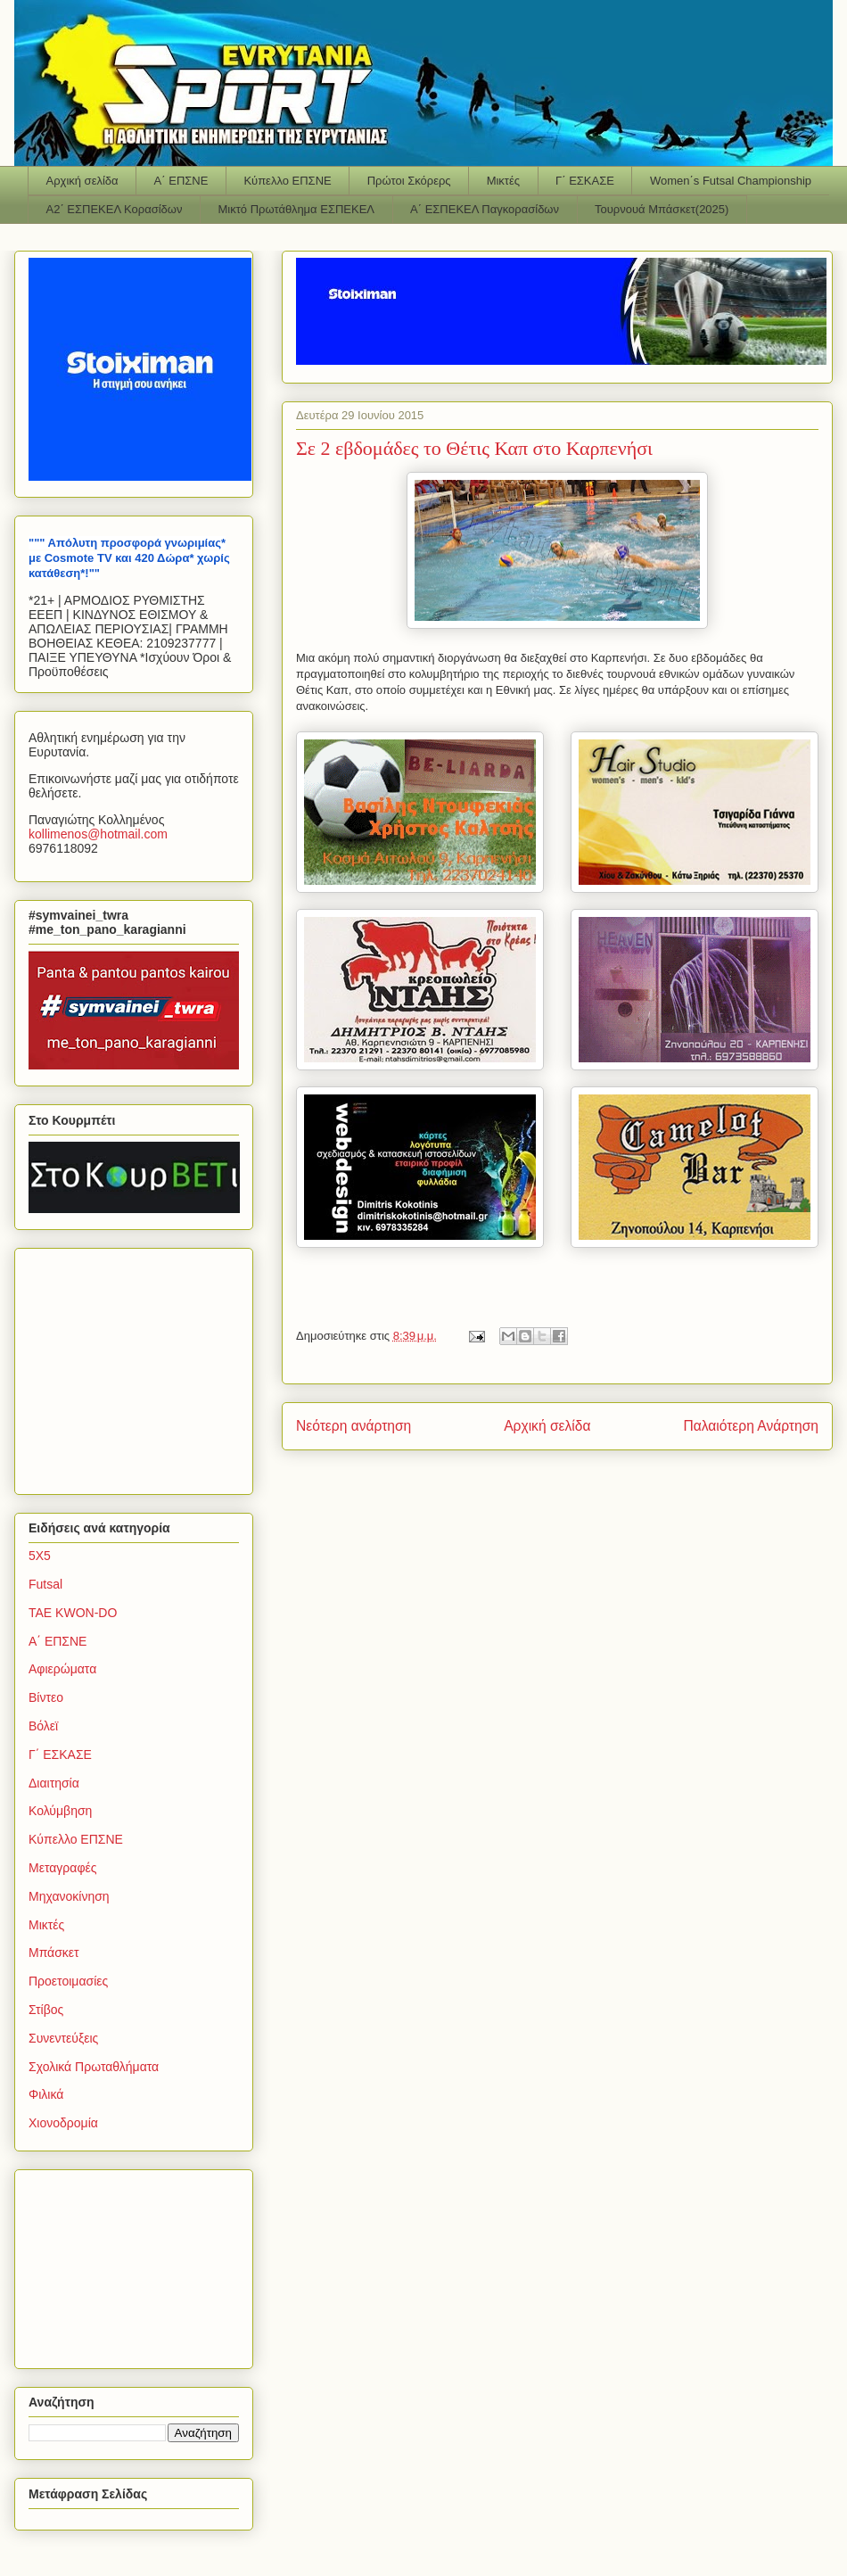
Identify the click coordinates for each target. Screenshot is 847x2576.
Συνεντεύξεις (63, 2038)
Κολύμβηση (60, 1811)
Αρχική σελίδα (82, 180)
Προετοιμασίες (68, 1981)
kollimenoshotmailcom (98, 834)
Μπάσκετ (54, 1952)
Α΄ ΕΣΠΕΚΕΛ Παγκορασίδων (484, 209)
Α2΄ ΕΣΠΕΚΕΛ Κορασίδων (114, 209)
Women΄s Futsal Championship (730, 180)
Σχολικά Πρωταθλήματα (94, 2067)
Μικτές (503, 180)
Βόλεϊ (43, 1726)
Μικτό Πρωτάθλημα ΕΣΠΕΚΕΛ (296, 209)
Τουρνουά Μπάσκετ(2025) (661, 209)
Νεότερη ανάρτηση (353, 1425)
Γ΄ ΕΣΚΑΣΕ (584, 180)
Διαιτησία (54, 1783)
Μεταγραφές (62, 1868)
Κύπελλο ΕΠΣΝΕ (287, 180)
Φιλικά (46, 2094)
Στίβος (46, 2009)
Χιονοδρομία (63, 2123)
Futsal (45, 1584)
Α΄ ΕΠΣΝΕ (181, 180)
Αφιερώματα (62, 1669)
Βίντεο (46, 1697)
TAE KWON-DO (73, 1613)
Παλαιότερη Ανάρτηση (750, 1425)
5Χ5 (40, 1555)
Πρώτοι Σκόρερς (409, 180)
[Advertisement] (140, 1366)
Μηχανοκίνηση (69, 1896)
